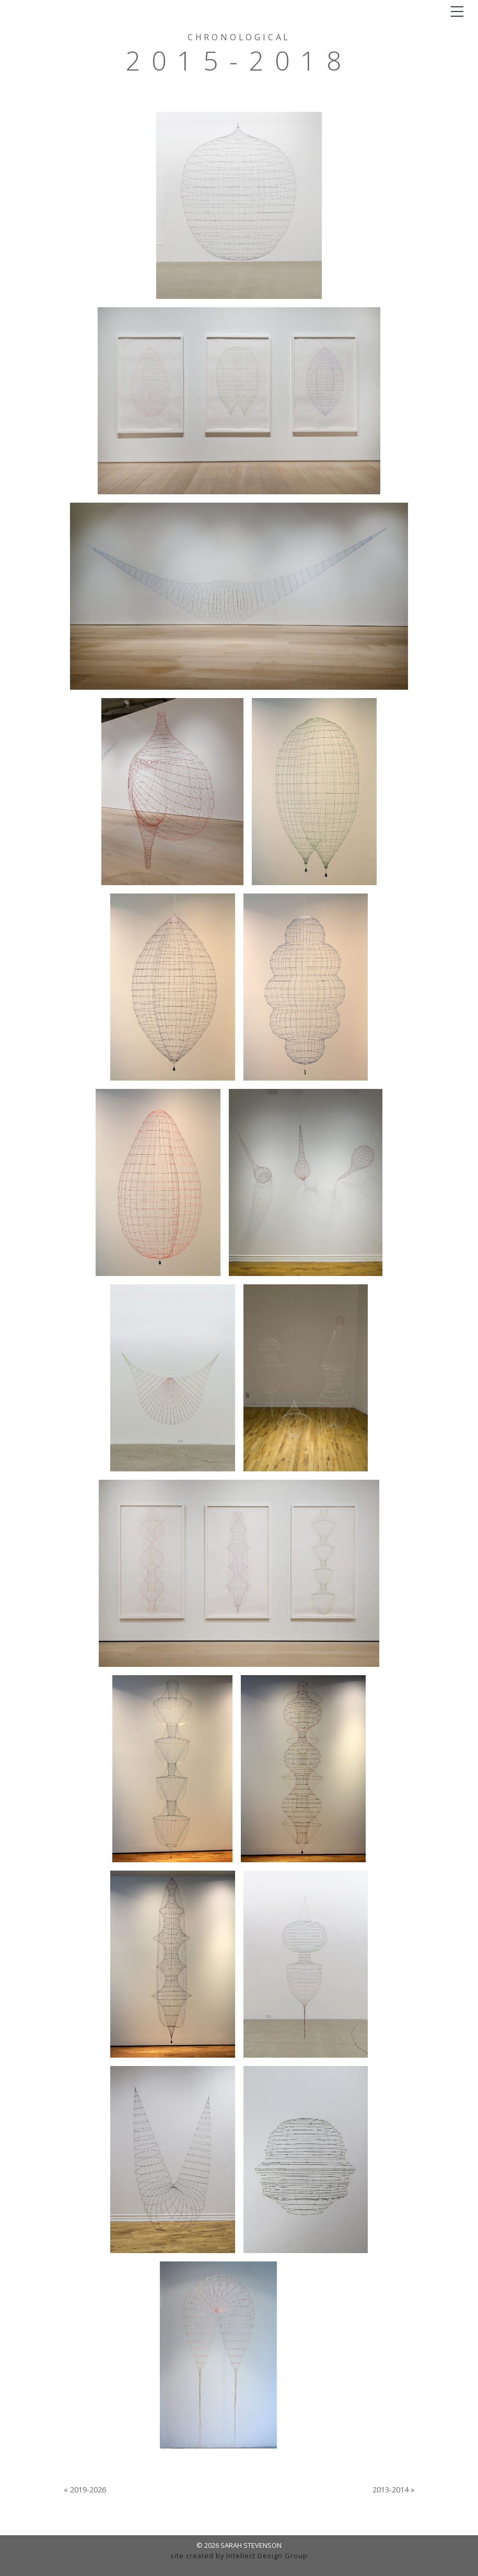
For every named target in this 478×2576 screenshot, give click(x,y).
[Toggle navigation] (457, 11)
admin (239, 2565)
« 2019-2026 (85, 2489)
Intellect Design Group (267, 2555)
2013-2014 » (393, 2489)
